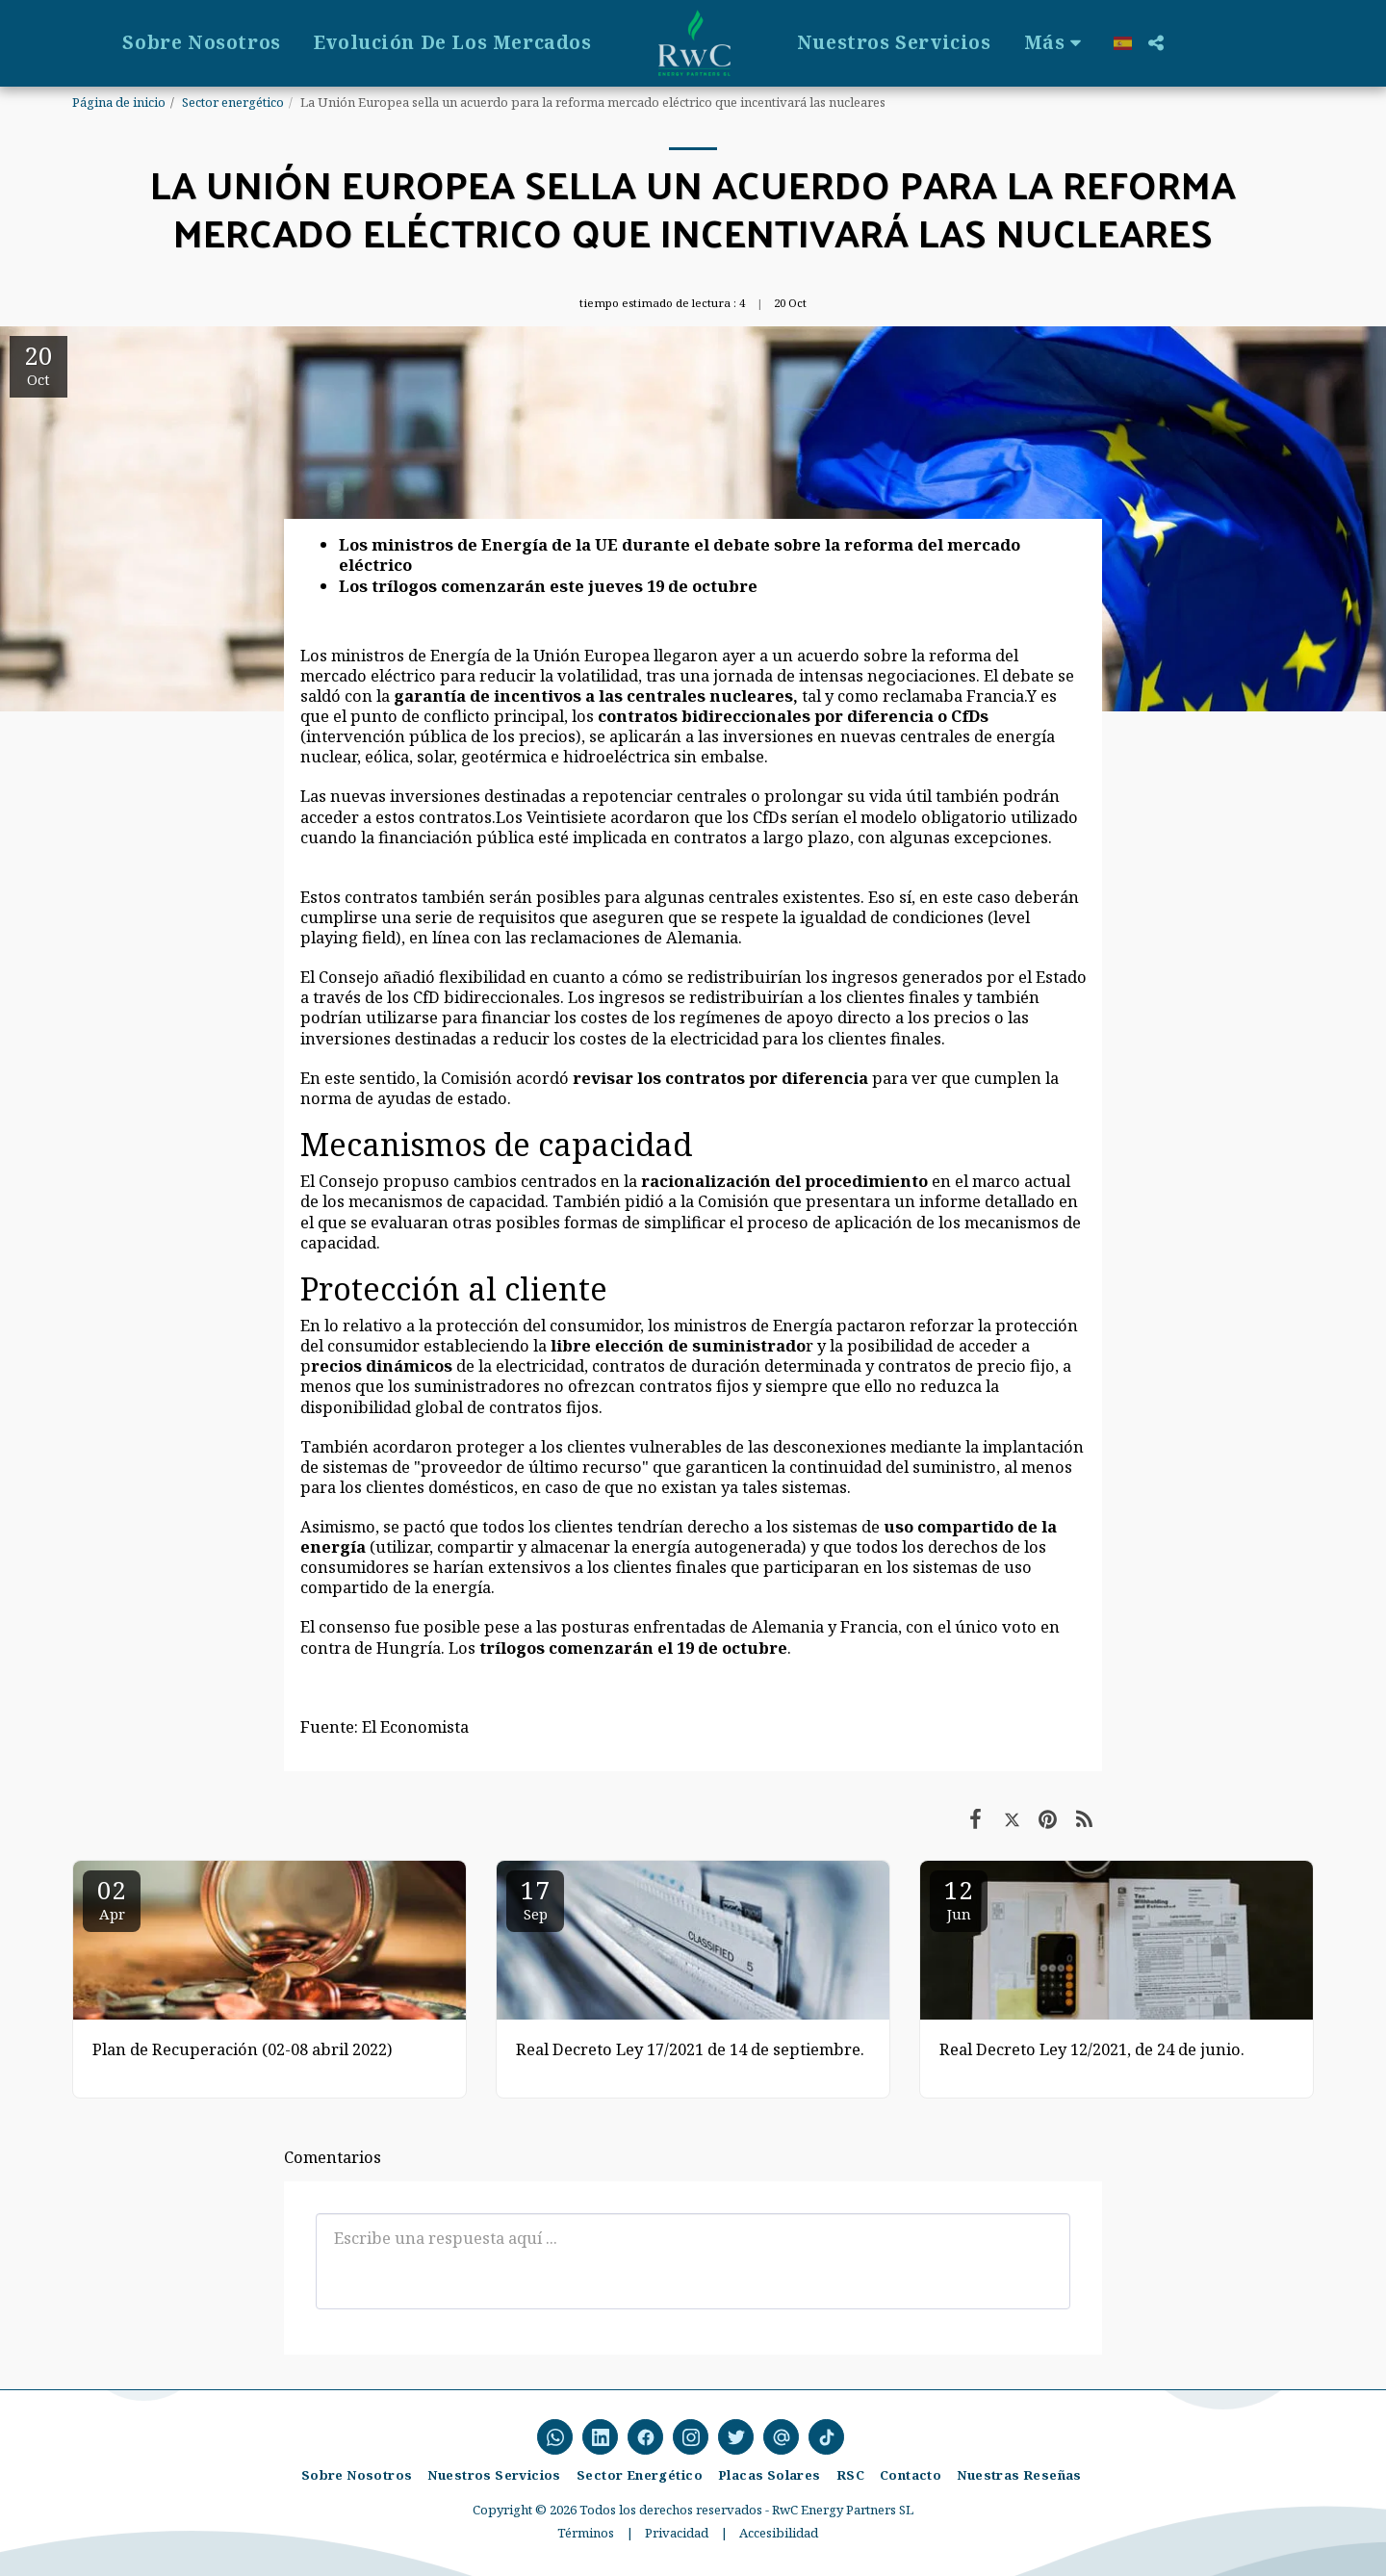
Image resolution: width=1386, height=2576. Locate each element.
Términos (585, 2532)
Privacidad (676, 2532)
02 (112, 1897)
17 (535, 1897)
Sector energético (233, 102)
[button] (1358, 43)
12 (959, 1897)
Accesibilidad (778, 2532)
